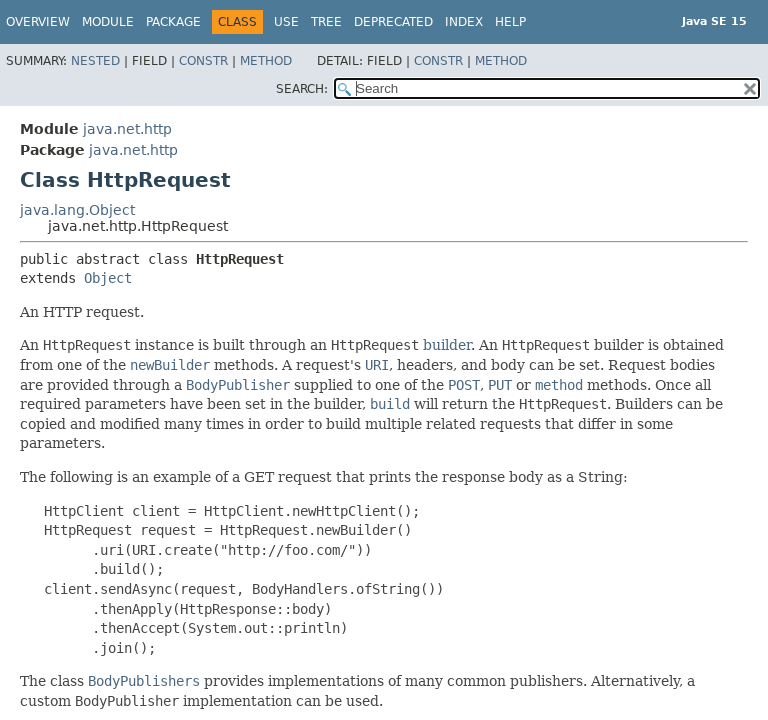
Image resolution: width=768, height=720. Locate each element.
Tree (326, 22)
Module (108, 22)
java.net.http (127, 129)
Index (464, 22)
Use (286, 22)
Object (108, 278)
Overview (38, 22)
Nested (95, 61)
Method (266, 61)
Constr (203, 61)
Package (173, 22)
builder (447, 345)
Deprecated (393, 22)
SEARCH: (302, 89)
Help (510, 22)
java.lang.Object (77, 210)
